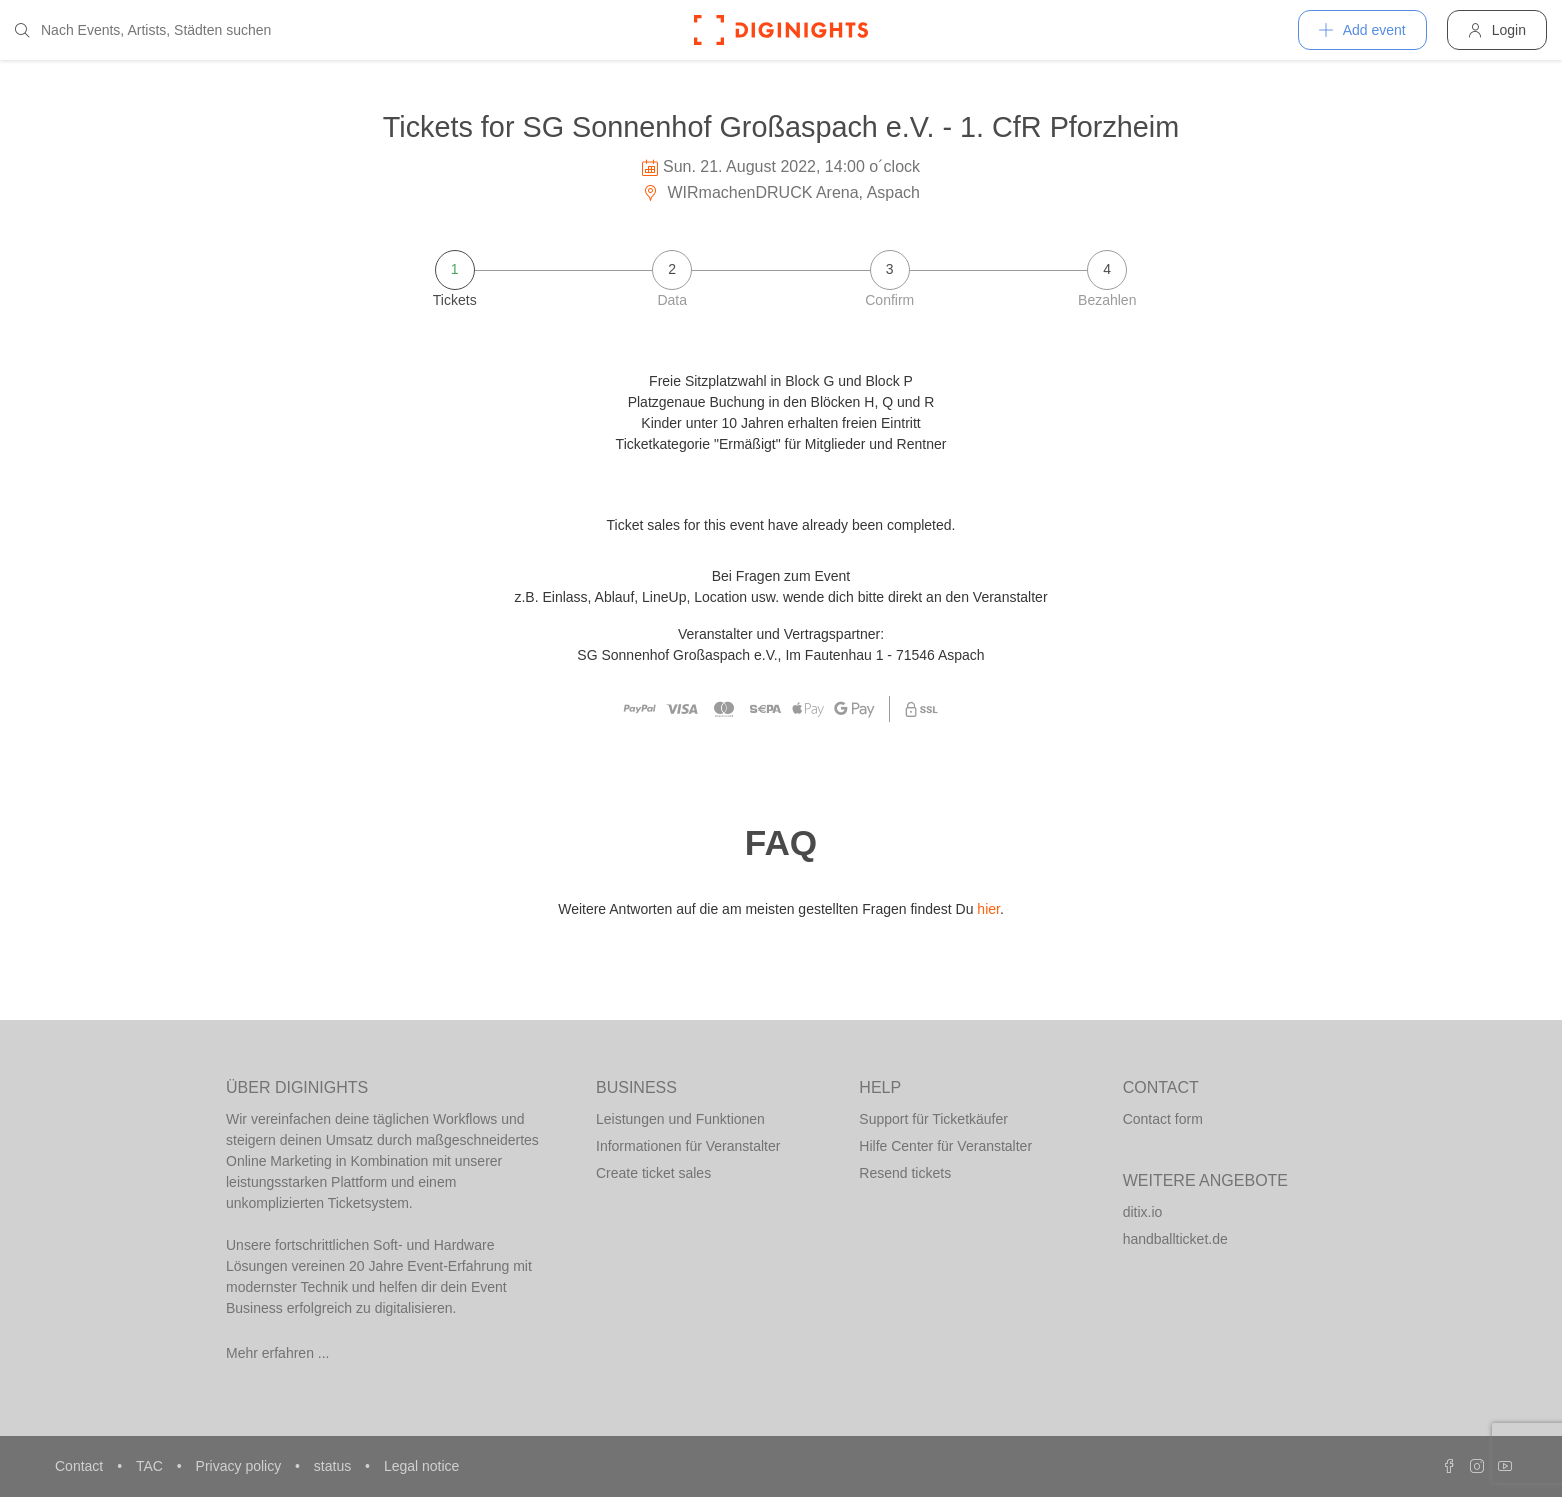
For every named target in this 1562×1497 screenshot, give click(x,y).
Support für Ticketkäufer (933, 1119)
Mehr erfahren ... (278, 1353)
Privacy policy (240, 1466)
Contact (81, 1466)
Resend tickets (905, 1173)
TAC (151, 1466)
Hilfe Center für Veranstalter (945, 1146)
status (334, 1466)
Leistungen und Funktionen (680, 1119)
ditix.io (1143, 1212)
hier (988, 909)
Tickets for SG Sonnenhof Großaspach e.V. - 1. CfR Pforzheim (781, 127)
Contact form (1163, 1119)
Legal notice (422, 1466)
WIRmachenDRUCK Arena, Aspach (781, 192)
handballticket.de (1175, 1239)
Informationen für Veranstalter (688, 1146)
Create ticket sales (653, 1173)
